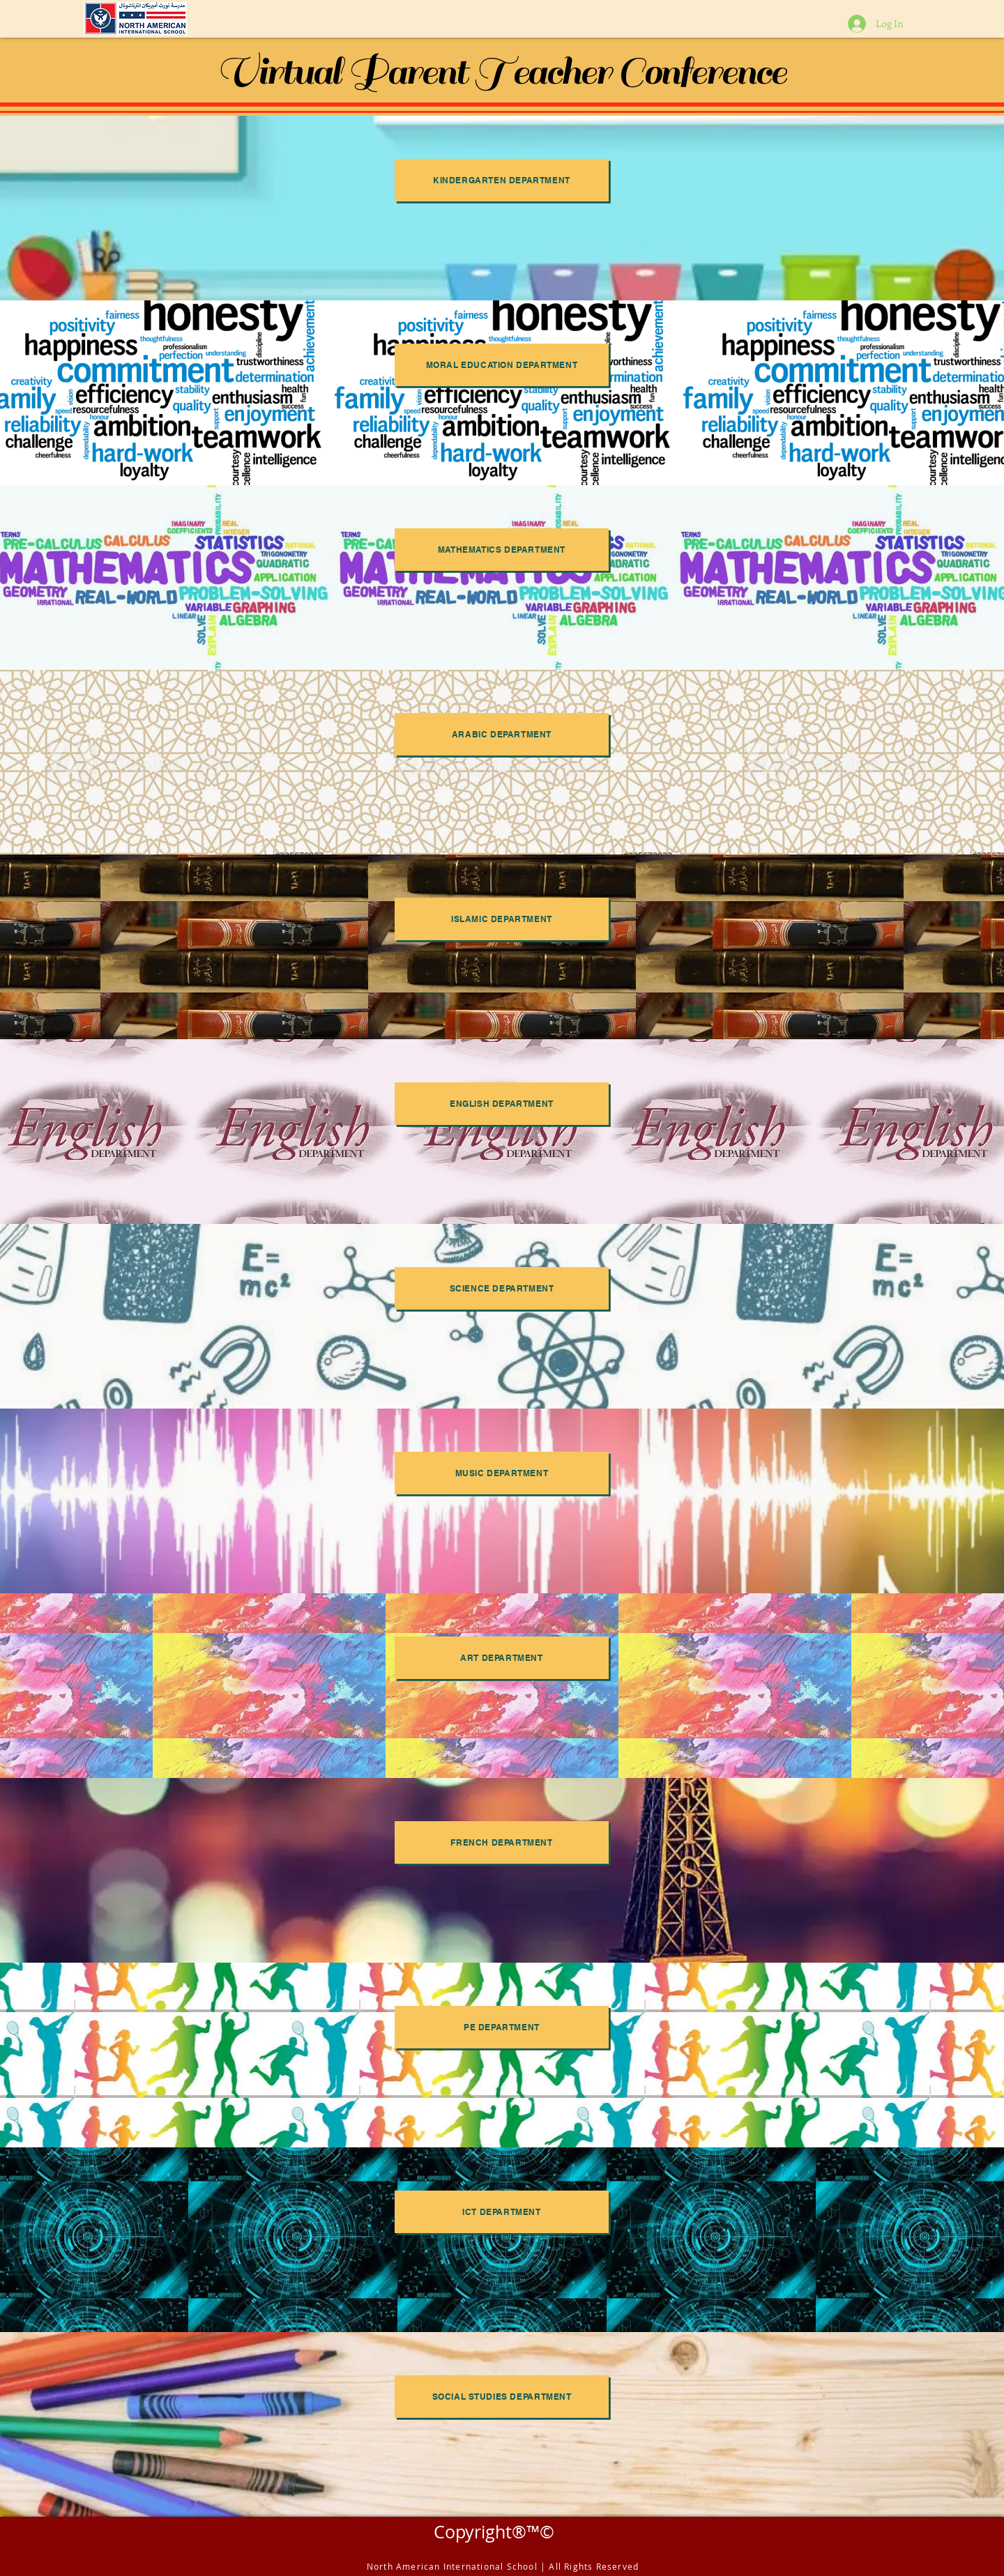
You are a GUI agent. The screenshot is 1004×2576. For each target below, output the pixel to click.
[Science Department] (502, 1288)
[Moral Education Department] (502, 365)
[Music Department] (502, 1473)
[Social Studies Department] (502, 2396)
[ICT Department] (502, 2212)
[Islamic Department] (502, 919)
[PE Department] (502, 2027)
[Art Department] (502, 1657)
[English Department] (502, 1103)
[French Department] (502, 1842)
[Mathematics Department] (502, 549)
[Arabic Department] (502, 734)
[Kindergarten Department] (502, 180)
